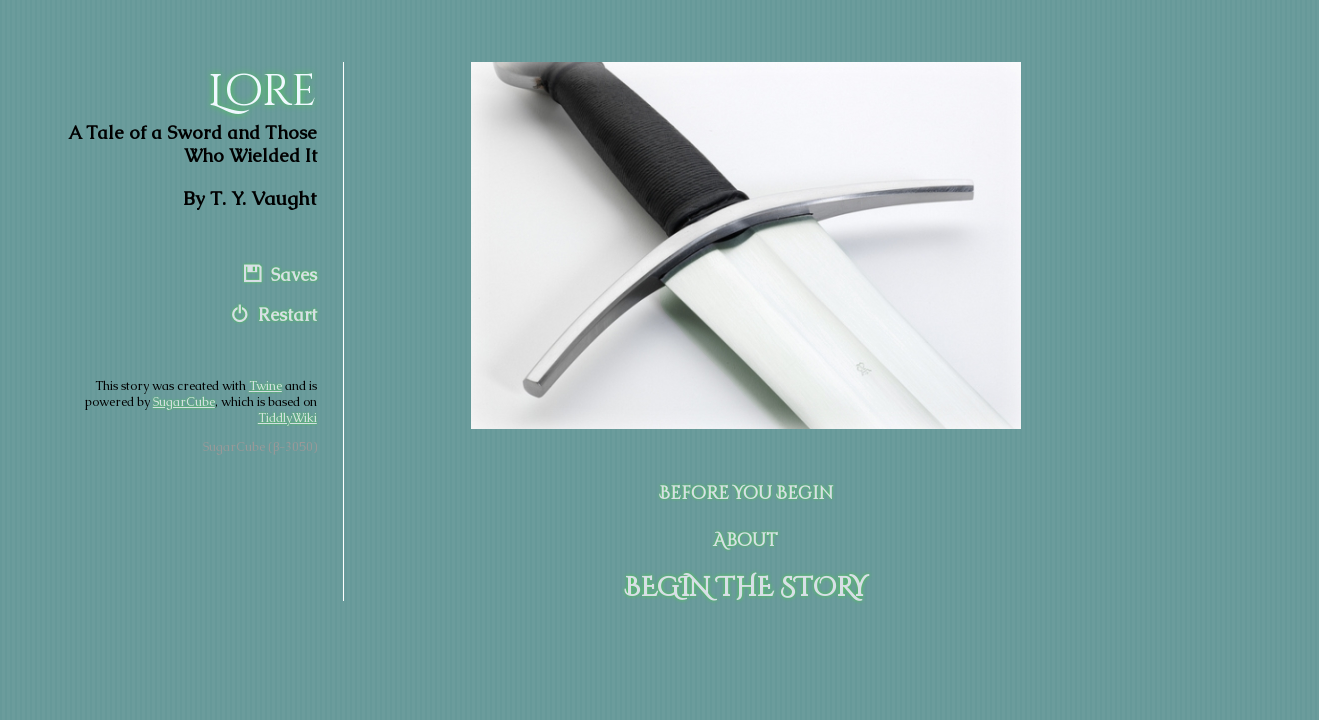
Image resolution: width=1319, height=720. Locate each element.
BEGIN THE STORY (745, 588)
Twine (265, 386)
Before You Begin (746, 494)
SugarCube (184, 402)
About (745, 541)
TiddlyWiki (287, 418)
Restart (287, 315)
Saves (294, 275)
